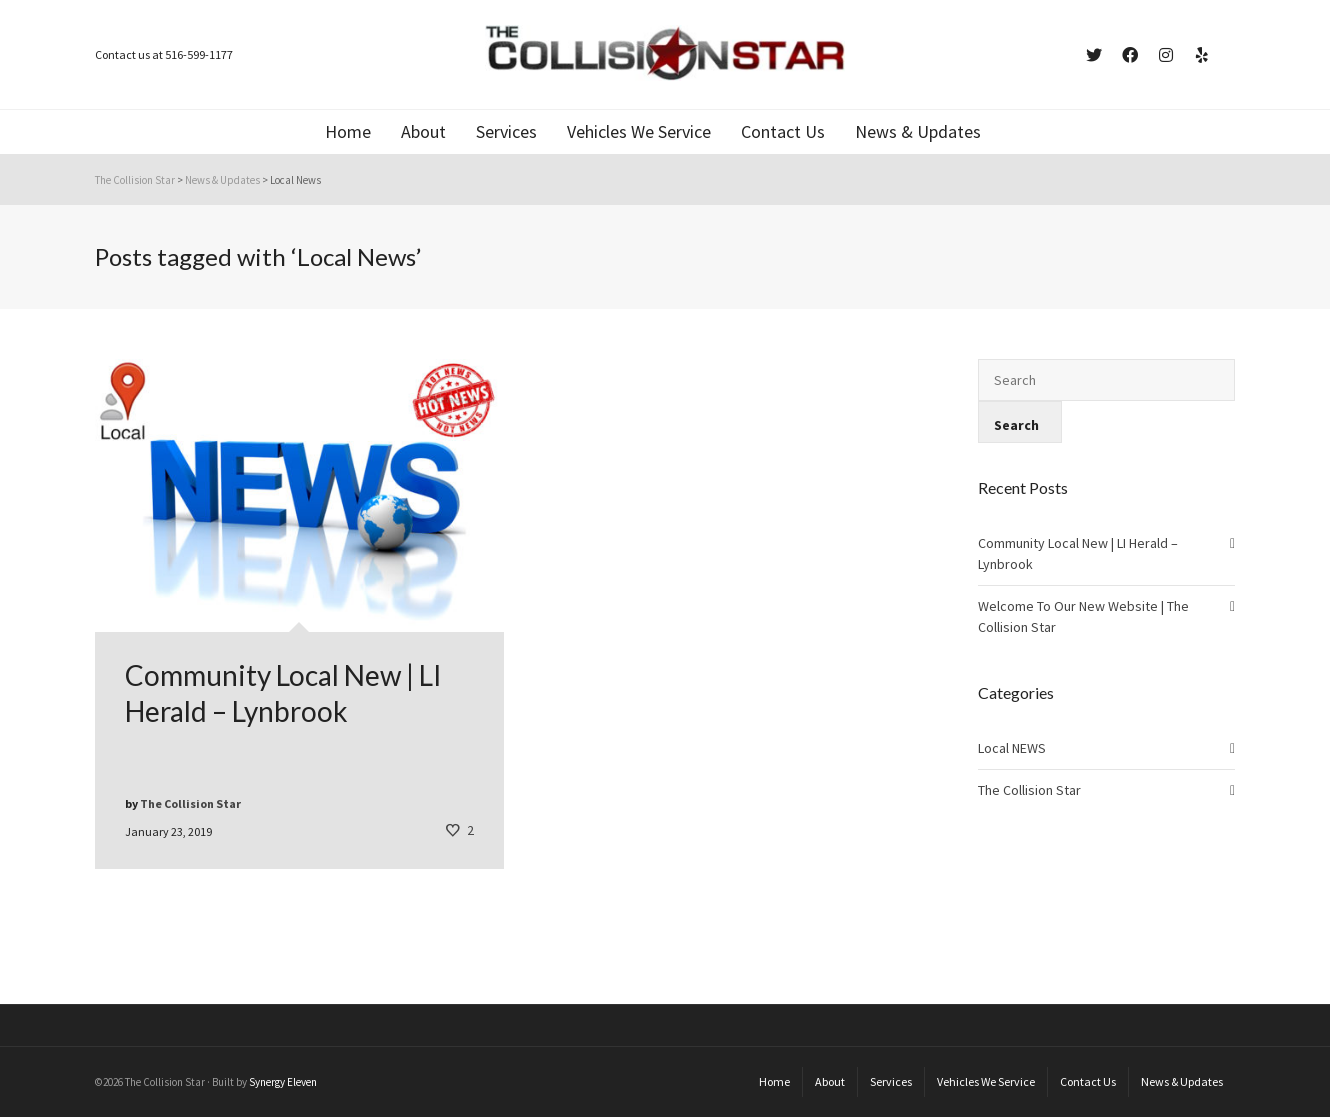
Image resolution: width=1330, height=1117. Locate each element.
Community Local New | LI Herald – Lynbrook (1078, 553)
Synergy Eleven (283, 1082)
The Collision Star (1029, 790)
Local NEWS (1012, 748)
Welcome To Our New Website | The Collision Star (1083, 616)
